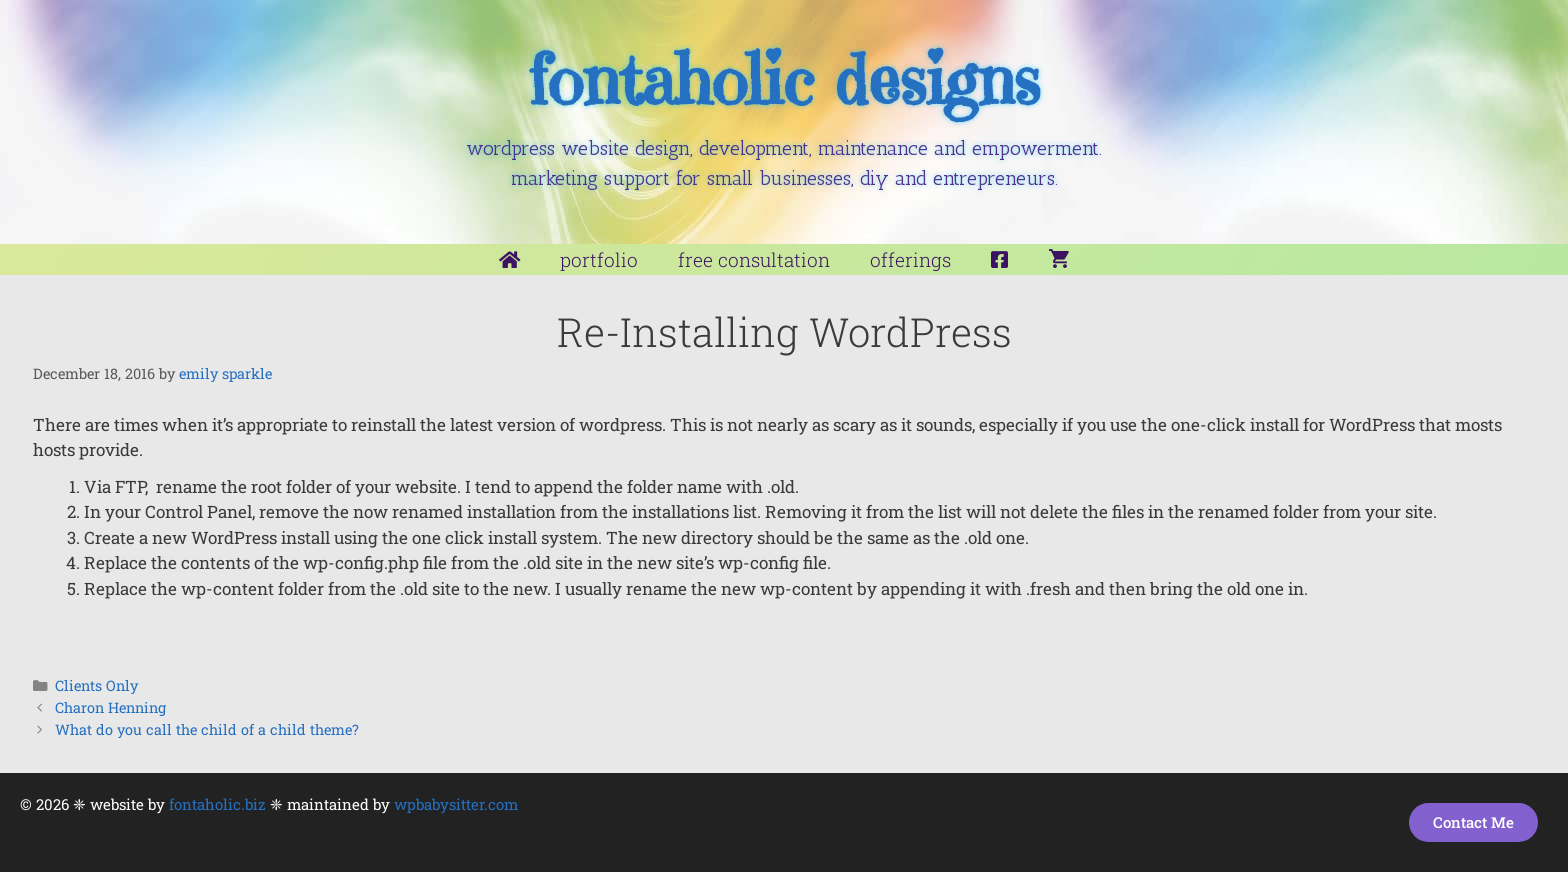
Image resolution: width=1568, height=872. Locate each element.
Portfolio (599, 259)
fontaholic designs (784, 80)
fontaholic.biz (217, 804)
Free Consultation (754, 259)
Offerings (910, 259)
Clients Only (96, 685)
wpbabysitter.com (456, 804)
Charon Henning (110, 707)
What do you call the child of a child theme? (207, 729)
